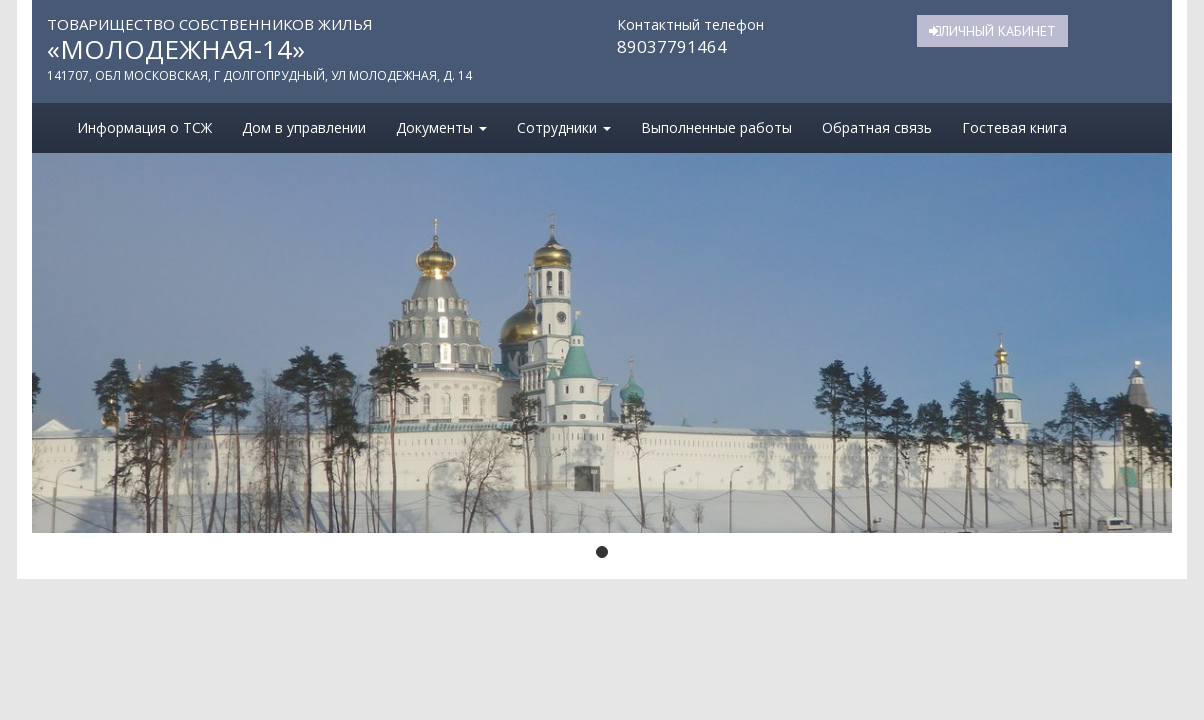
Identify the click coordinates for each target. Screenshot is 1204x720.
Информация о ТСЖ (144, 127)
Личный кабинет (992, 31)
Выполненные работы (716, 127)
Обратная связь (877, 127)
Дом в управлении (304, 127)
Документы (441, 127)
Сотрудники (564, 127)
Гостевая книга (1014, 127)
